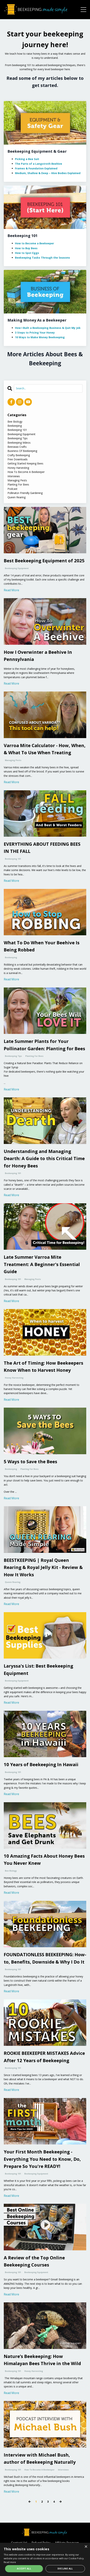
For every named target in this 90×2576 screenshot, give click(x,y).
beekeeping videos (19, 442)
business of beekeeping (22, 451)
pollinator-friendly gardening (25, 493)
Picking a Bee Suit (27, 159)
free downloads (18, 459)
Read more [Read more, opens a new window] (10, 2562)
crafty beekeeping (19, 455)
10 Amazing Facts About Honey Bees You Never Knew (44, 1859)
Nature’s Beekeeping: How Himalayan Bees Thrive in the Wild (42, 2359)
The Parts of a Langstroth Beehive (38, 163)
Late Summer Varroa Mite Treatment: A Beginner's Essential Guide (42, 1264)
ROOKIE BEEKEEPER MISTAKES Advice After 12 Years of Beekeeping (44, 2056)
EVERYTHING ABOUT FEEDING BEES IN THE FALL (42, 847)
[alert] (45, 2559)
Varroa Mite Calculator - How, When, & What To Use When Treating (45, 749)
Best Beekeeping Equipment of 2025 (44, 560)
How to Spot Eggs (27, 253)
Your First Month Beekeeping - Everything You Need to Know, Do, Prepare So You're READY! (42, 2159)
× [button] (85, 2546)
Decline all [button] (65, 2568)
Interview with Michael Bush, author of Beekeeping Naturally (40, 2458)
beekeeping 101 (13, 859)
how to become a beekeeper (39, 2469)
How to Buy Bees (26, 248)
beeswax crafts (17, 446)
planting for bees (34, 1056)
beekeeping (11, 957)
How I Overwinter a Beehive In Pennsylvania (38, 655)
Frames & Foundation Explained (36, 168)
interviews (63, 2469)
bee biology (11, 1870)
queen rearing (12, 1582)
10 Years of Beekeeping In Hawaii (41, 1764)
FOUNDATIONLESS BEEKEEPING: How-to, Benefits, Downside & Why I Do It (45, 1958)
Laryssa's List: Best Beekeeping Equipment (38, 1669)
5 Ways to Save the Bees (30, 1461)
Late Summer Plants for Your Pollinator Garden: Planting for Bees (44, 1044)
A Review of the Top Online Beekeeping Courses (34, 2261)
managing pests (13, 760)
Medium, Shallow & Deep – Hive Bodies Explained (47, 173)
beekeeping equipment (17, 568)
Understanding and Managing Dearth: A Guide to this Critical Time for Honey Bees (44, 1158)
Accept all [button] (24, 2568)
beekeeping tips (13, 1056)
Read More (11, 590)
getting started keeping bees (25, 463)
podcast (12, 489)
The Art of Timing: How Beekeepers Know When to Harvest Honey (43, 1366)
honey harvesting (14, 1377)
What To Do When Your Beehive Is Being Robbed (42, 946)
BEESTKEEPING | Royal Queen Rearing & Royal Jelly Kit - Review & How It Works (43, 1567)
